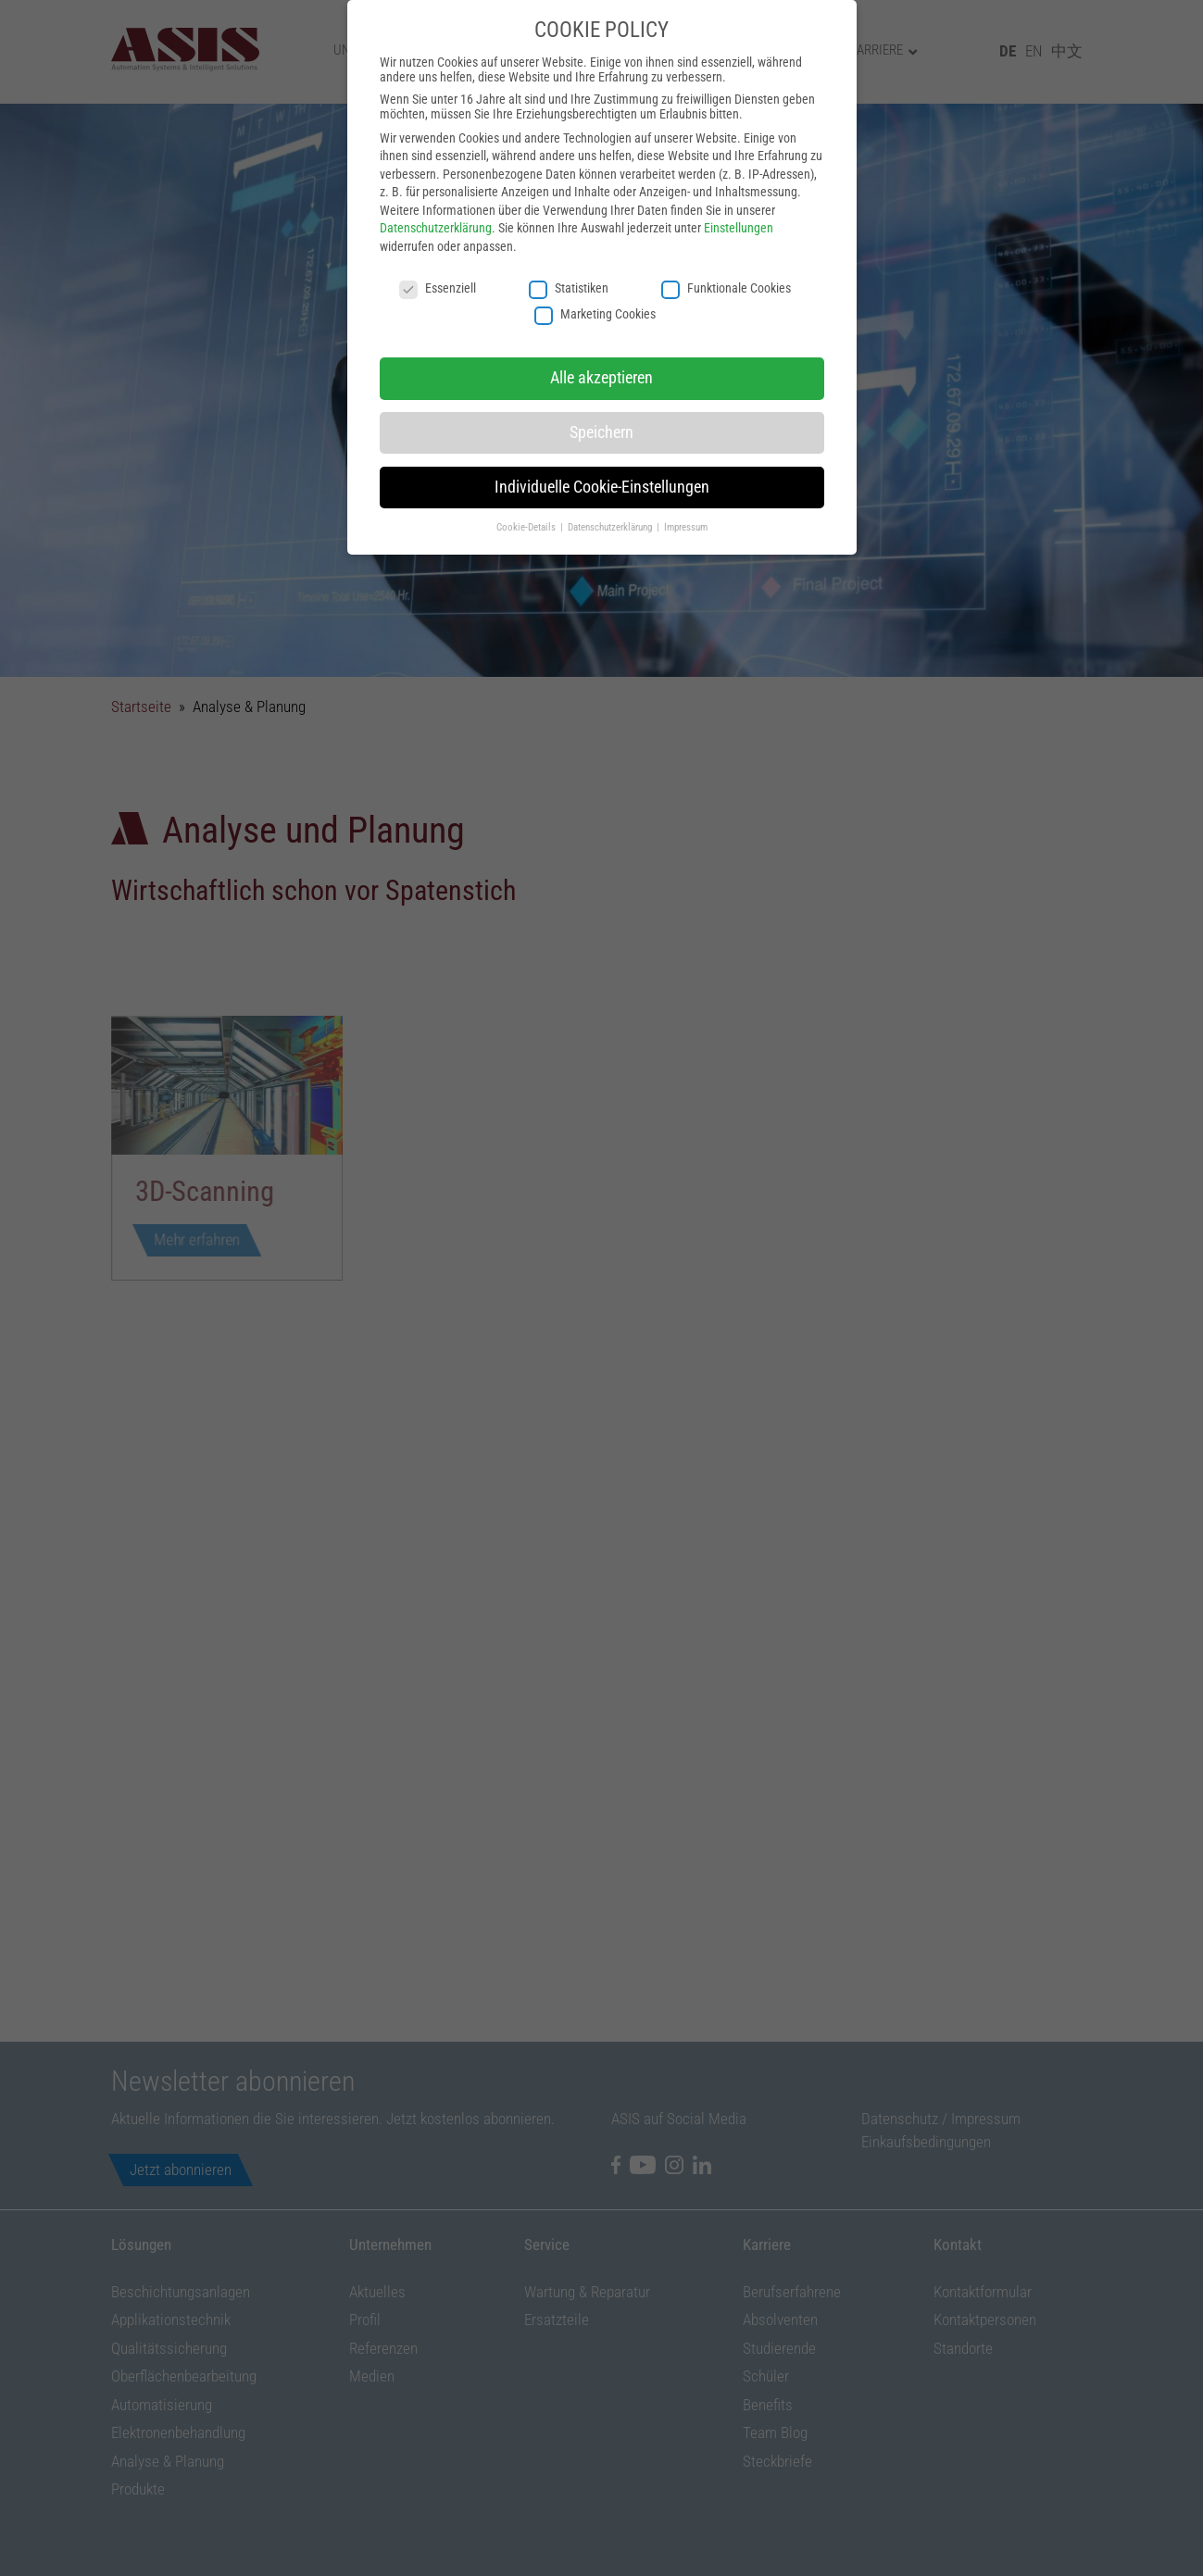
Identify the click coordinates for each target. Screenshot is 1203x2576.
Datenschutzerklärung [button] (611, 494)
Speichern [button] (601, 399)
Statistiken (568, 254)
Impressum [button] (686, 494)
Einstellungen (738, 195)
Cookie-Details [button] (527, 494)
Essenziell (437, 254)
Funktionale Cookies (726, 254)
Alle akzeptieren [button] (601, 344)
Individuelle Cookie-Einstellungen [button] (602, 453)
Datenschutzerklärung (436, 195)
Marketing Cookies (595, 281)
